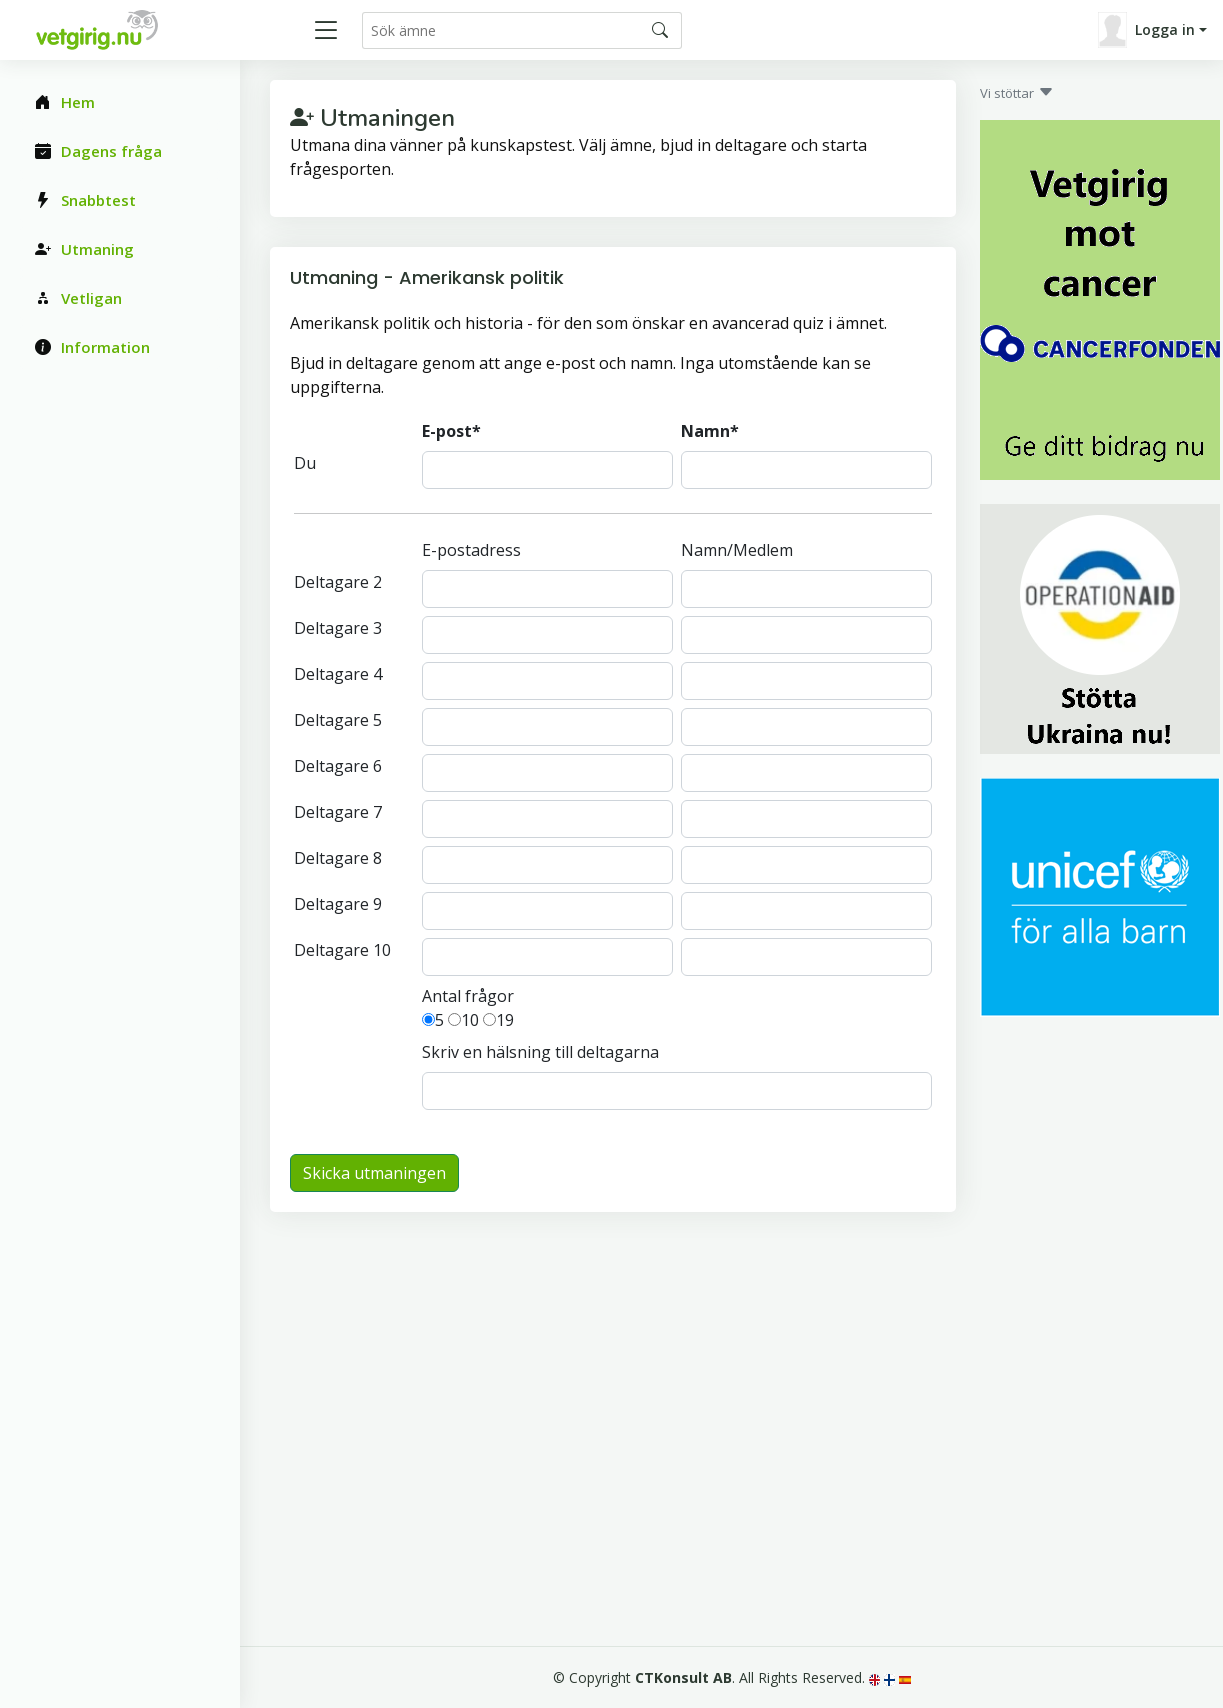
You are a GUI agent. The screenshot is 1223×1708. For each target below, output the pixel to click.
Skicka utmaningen (374, 1173)
